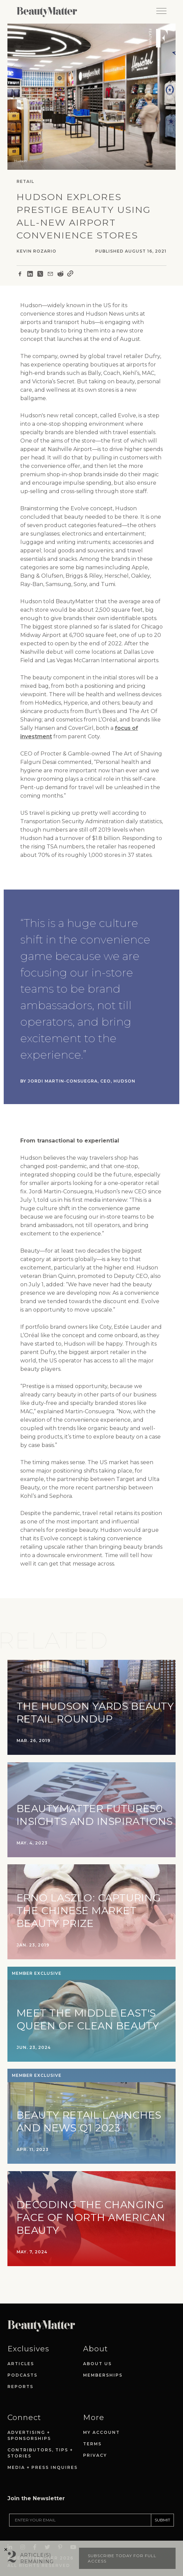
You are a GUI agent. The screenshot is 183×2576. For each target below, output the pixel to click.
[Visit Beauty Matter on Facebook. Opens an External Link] (37, 2527)
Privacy (95, 2455)
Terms (92, 2443)
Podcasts (22, 2375)
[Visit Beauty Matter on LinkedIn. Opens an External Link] (11, 2527)
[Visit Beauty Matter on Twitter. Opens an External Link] (49, 2527)
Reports (20, 2386)
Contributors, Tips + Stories (40, 2452)
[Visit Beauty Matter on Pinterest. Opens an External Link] (62, 2527)
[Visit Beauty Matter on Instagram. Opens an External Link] (24, 2527)
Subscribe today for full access (122, 2558)
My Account (101, 2432)
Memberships (103, 2375)
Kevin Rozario (36, 251)
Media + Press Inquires (42, 2467)
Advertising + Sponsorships (29, 2435)
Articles (20, 2363)
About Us (97, 2363)
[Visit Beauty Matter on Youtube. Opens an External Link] (75, 2527)
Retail (25, 181)
